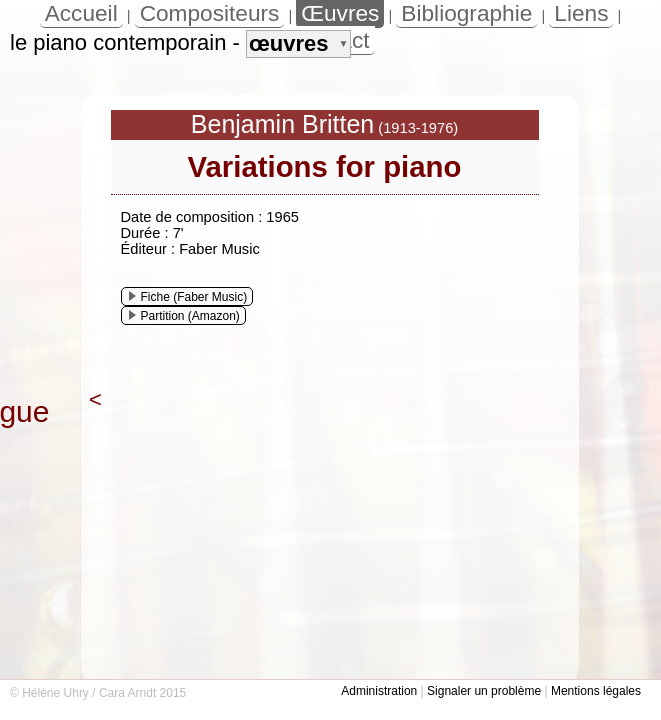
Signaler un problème (484, 691)
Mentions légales (596, 691)
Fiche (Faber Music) (188, 297)
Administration (379, 691)
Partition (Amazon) (184, 316)
